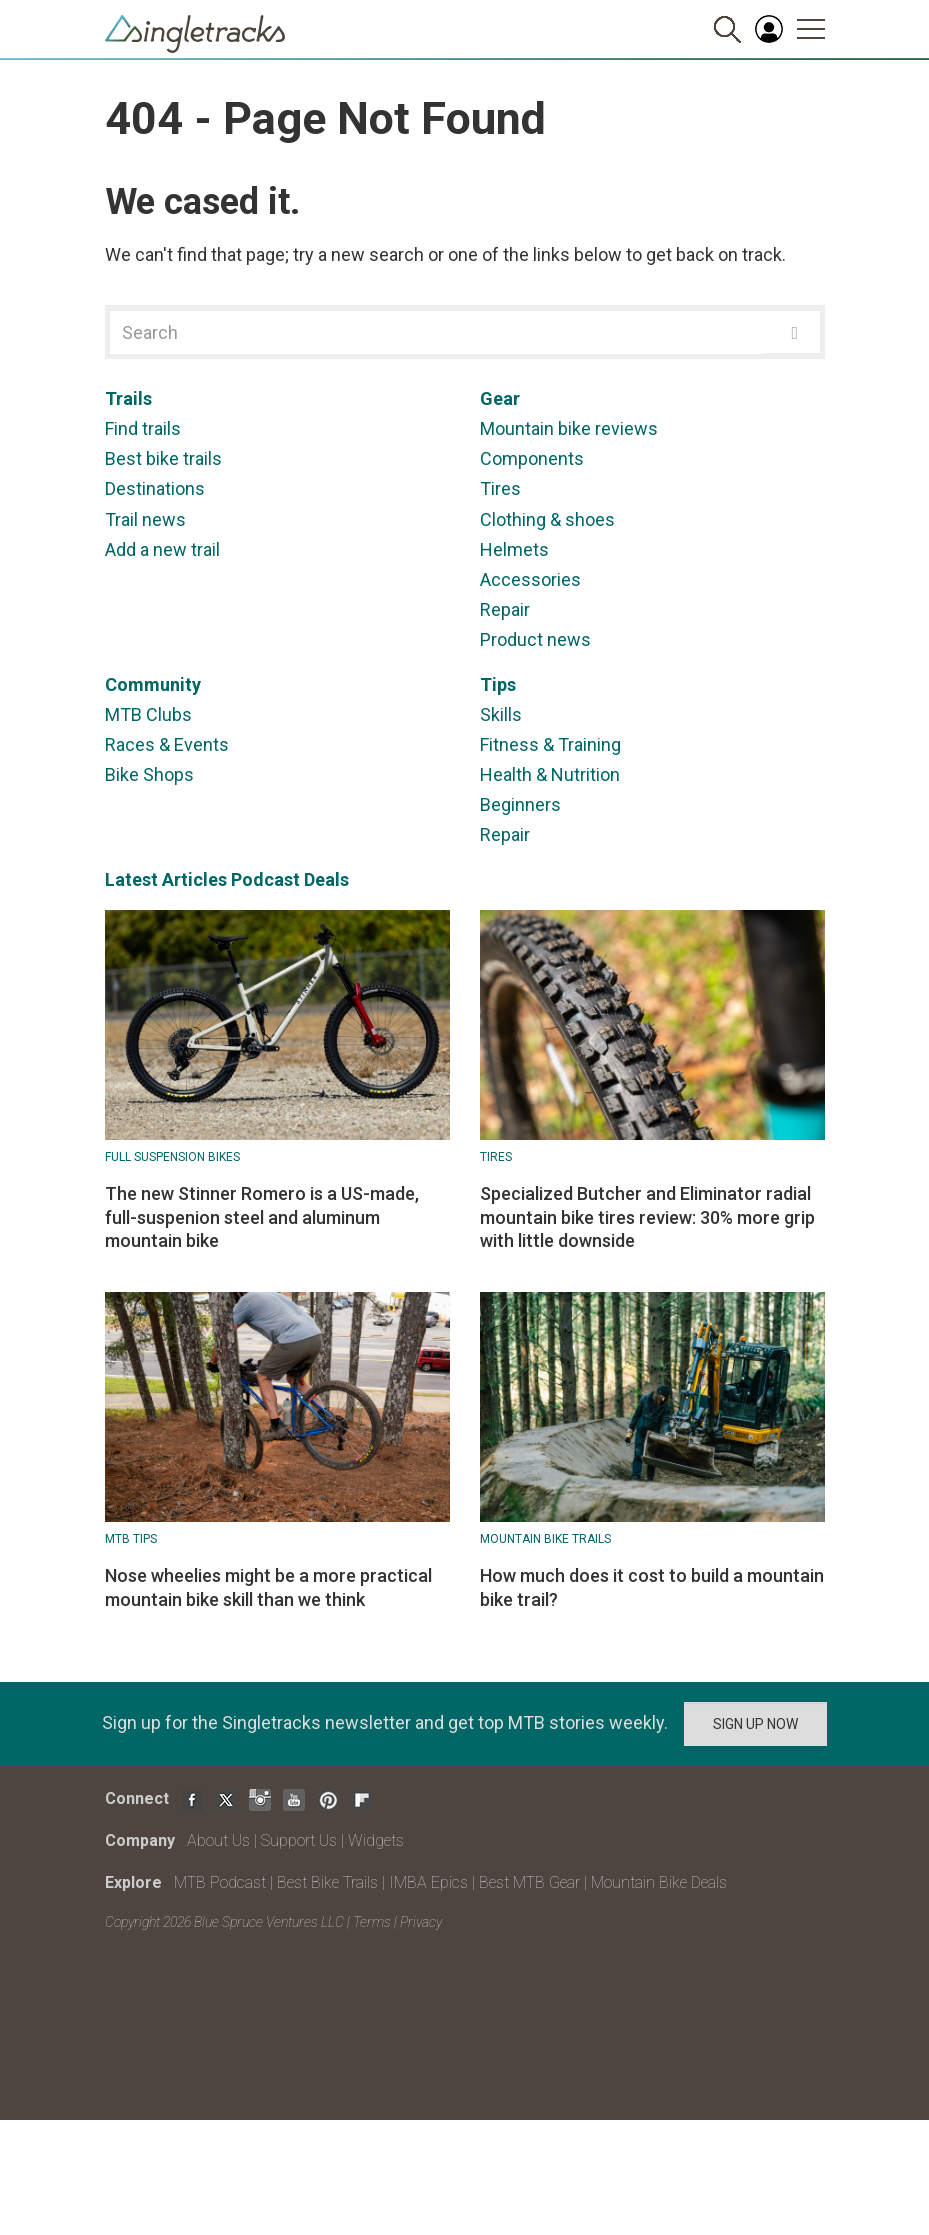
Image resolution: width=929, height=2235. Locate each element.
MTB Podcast (220, 1882)
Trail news (145, 519)
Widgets (376, 1840)
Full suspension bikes (172, 1157)
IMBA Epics (428, 1882)
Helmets (514, 549)
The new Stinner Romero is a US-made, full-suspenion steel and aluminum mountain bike (262, 1217)
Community (153, 684)
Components (532, 458)
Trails (128, 398)
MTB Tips (131, 1539)
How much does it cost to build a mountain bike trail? (652, 1587)
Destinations (155, 488)
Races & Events (167, 744)
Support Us (299, 1840)
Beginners (520, 804)
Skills (501, 714)
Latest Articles (166, 879)
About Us (218, 1840)
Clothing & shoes (547, 519)
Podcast (265, 879)
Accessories (530, 579)
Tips (498, 684)
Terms (372, 1922)
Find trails (143, 428)
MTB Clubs (148, 714)
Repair (505, 609)
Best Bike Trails (327, 1882)
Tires (500, 488)
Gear (500, 398)
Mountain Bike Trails (545, 1539)
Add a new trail (162, 549)
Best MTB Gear (529, 1882)
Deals (326, 879)
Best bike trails (163, 458)
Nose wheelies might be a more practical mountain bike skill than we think (268, 1587)
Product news (535, 639)
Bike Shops (149, 774)
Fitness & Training (550, 744)
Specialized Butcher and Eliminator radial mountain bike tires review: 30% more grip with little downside (647, 1217)
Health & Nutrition (550, 774)
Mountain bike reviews (569, 428)
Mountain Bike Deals (659, 1882)
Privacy (421, 1922)
